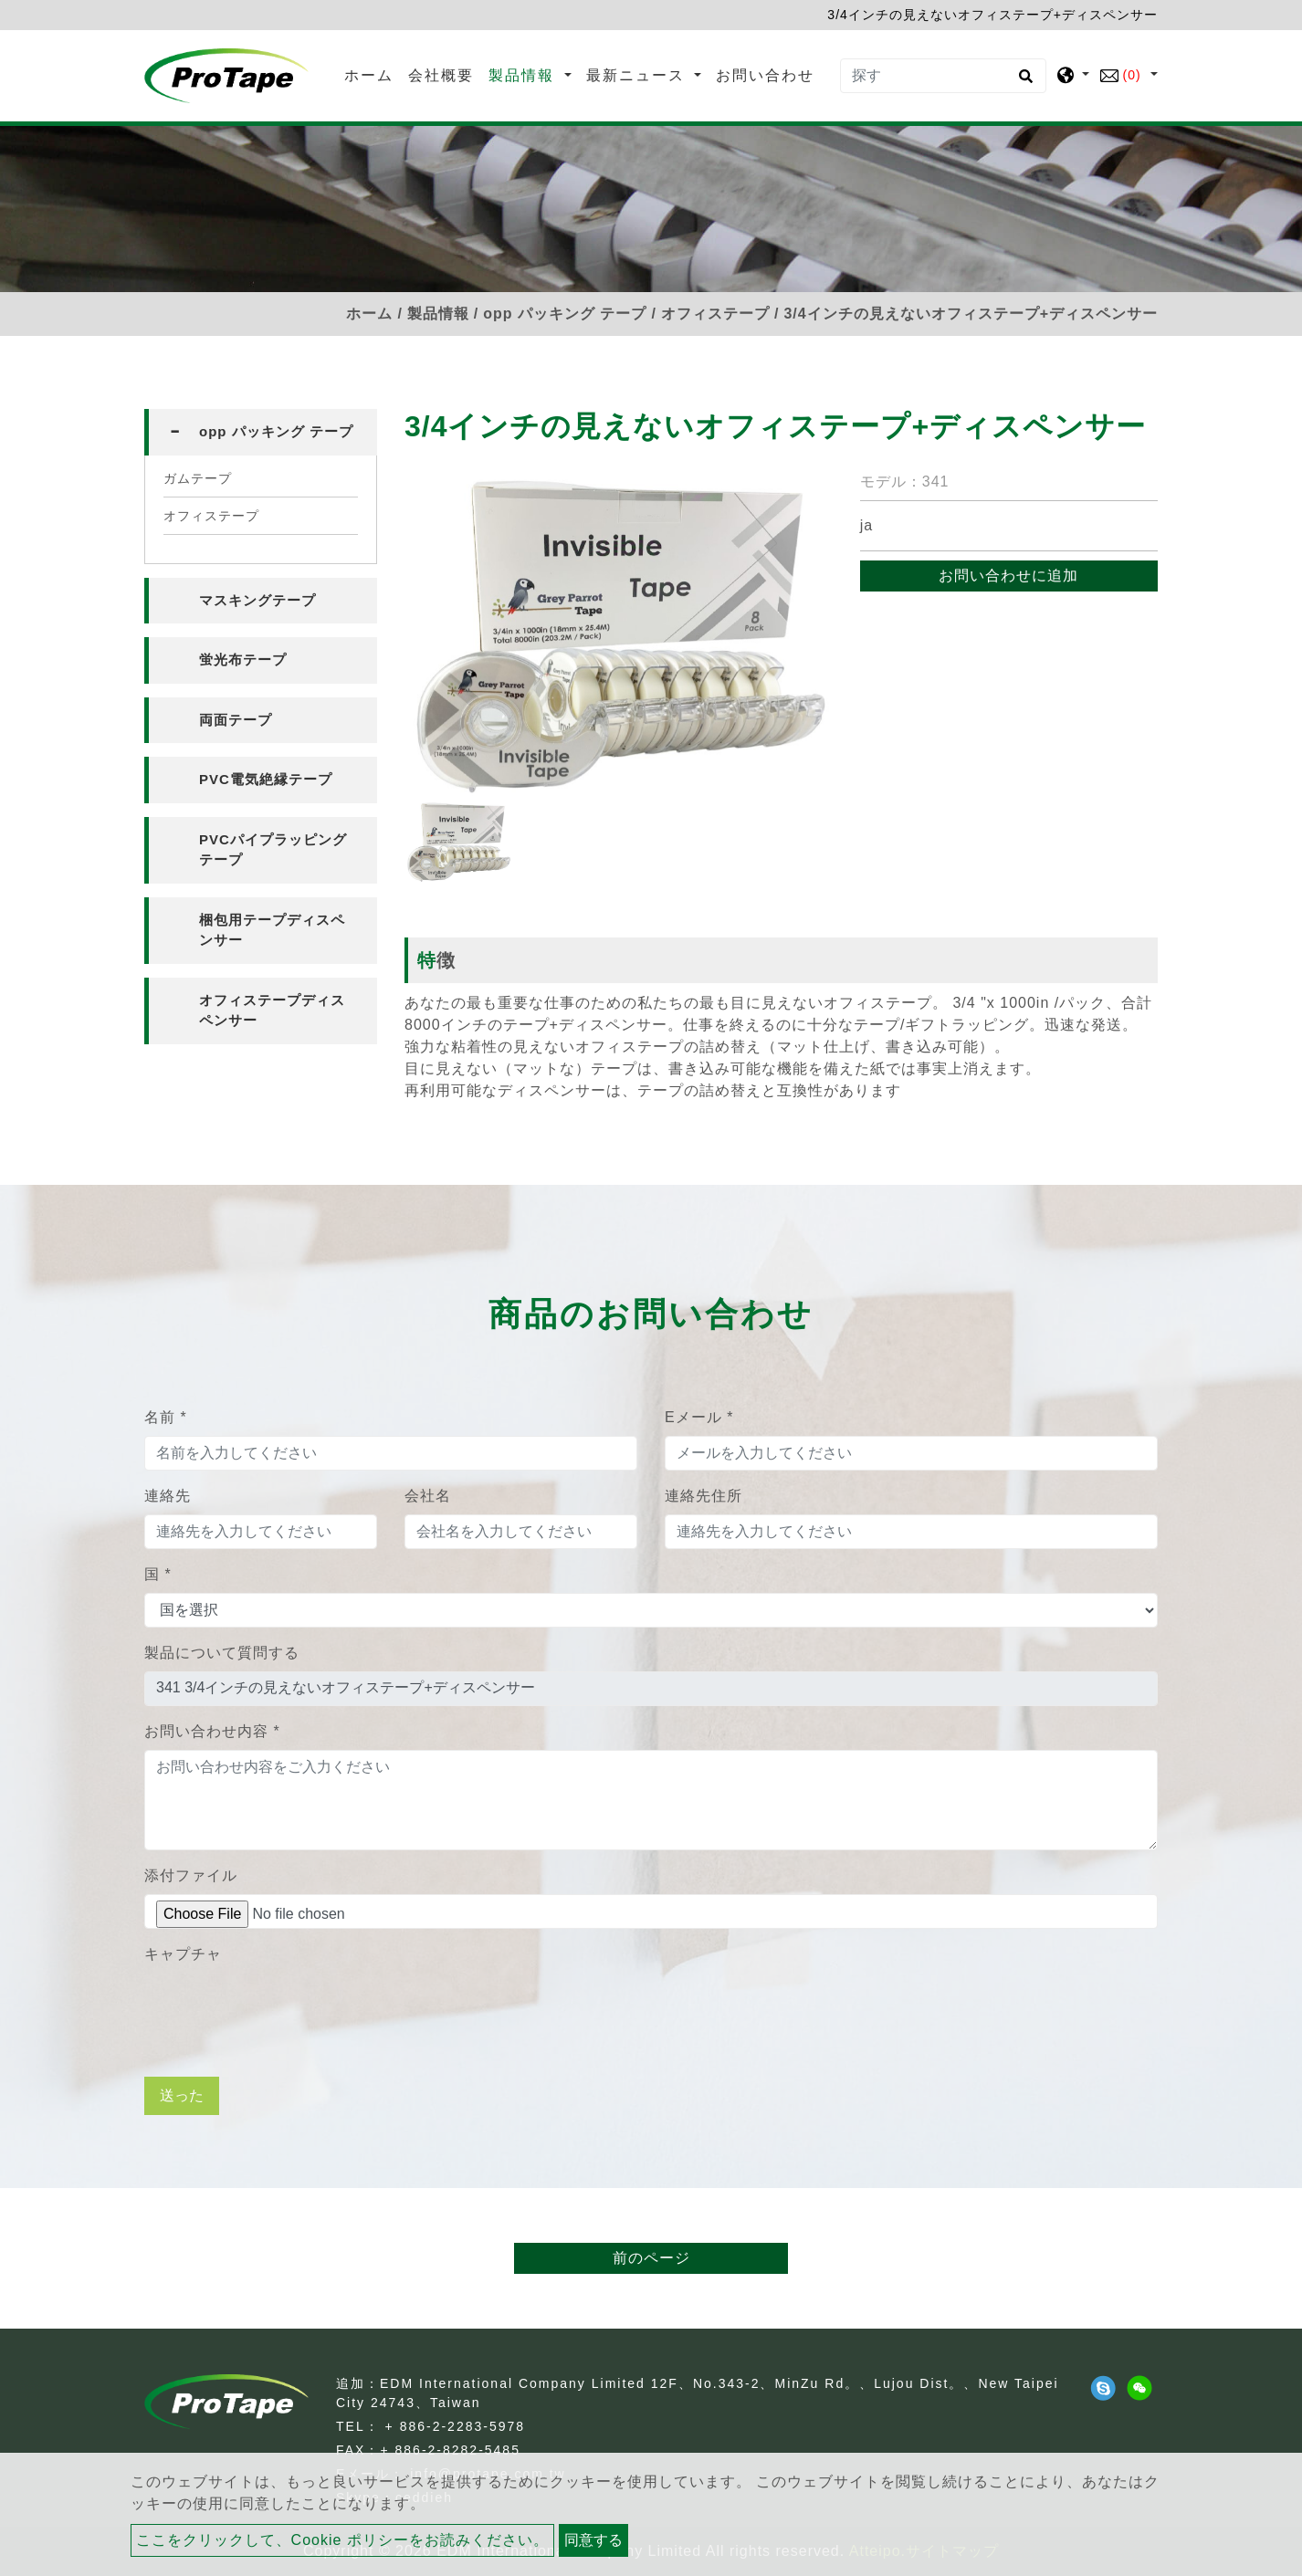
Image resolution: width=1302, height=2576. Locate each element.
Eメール (699, 1417)
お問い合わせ (765, 75)
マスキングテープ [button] (257, 600)
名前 (165, 1417)
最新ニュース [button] (638, 75)
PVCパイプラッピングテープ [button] (273, 850)
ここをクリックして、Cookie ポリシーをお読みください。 (342, 2540)
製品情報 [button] (524, 75)
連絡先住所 (703, 1495)
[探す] (943, 75)
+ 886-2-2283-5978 (455, 2426)
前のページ (651, 2258)
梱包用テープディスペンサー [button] (272, 930)
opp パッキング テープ (564, 313)
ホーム (372, 73)
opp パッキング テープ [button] (276, 431)
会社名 (427, 1495)
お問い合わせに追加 (1008, 575)
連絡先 (167, 1495)
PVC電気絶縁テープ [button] (265, 779)
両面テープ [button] (235, 720)
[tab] (260, 432)
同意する (593, 2540)
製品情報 (438, 313)
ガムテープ (197, 478)
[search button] (1023, 82)
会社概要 (441, 75)
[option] (618, 636)
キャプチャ (183, 1954)
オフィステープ (715, 313)
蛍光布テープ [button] (243, 659)
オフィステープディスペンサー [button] (272, 1010)
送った (182, 2095)
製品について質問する (221, 1652)
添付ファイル (190, 1875)
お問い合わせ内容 (212, 1731)
